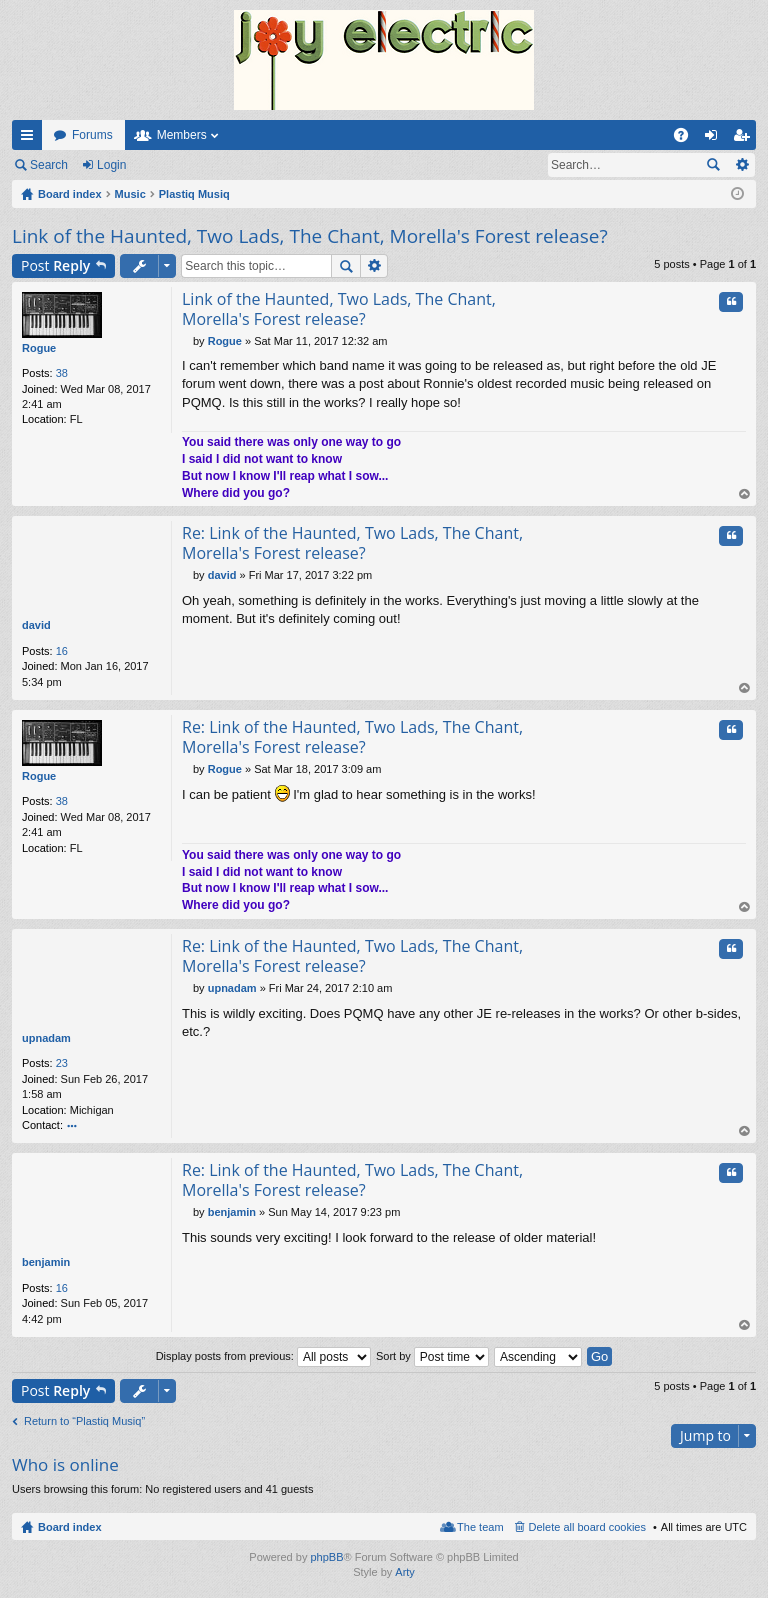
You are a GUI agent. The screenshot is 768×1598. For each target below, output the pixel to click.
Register (178, 165)
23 (62, 1064)
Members (182, 135)
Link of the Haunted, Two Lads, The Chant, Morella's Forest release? (310, 236)
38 (62, 373)
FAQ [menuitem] (687, 139)
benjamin (46, 1263)
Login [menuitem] (715, 139)
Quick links (31, 139)
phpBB (326, 1557)
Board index (70, 1527)
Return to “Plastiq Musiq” (84, 1421)
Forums (92, 135)
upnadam (46, 1038)
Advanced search (741, 165)
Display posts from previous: (263, 1356)
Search (49, 165)
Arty (405, 1573)
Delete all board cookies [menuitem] (587, 1527)
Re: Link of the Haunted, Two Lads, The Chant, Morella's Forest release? (352, 544)
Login (111, 165)
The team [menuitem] (480, 1527)
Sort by (432, 1356)
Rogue (39, 348)
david (36, 626)
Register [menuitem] (745, 139)
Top (745, 495)
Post (55, 265)
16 (62, 651)
